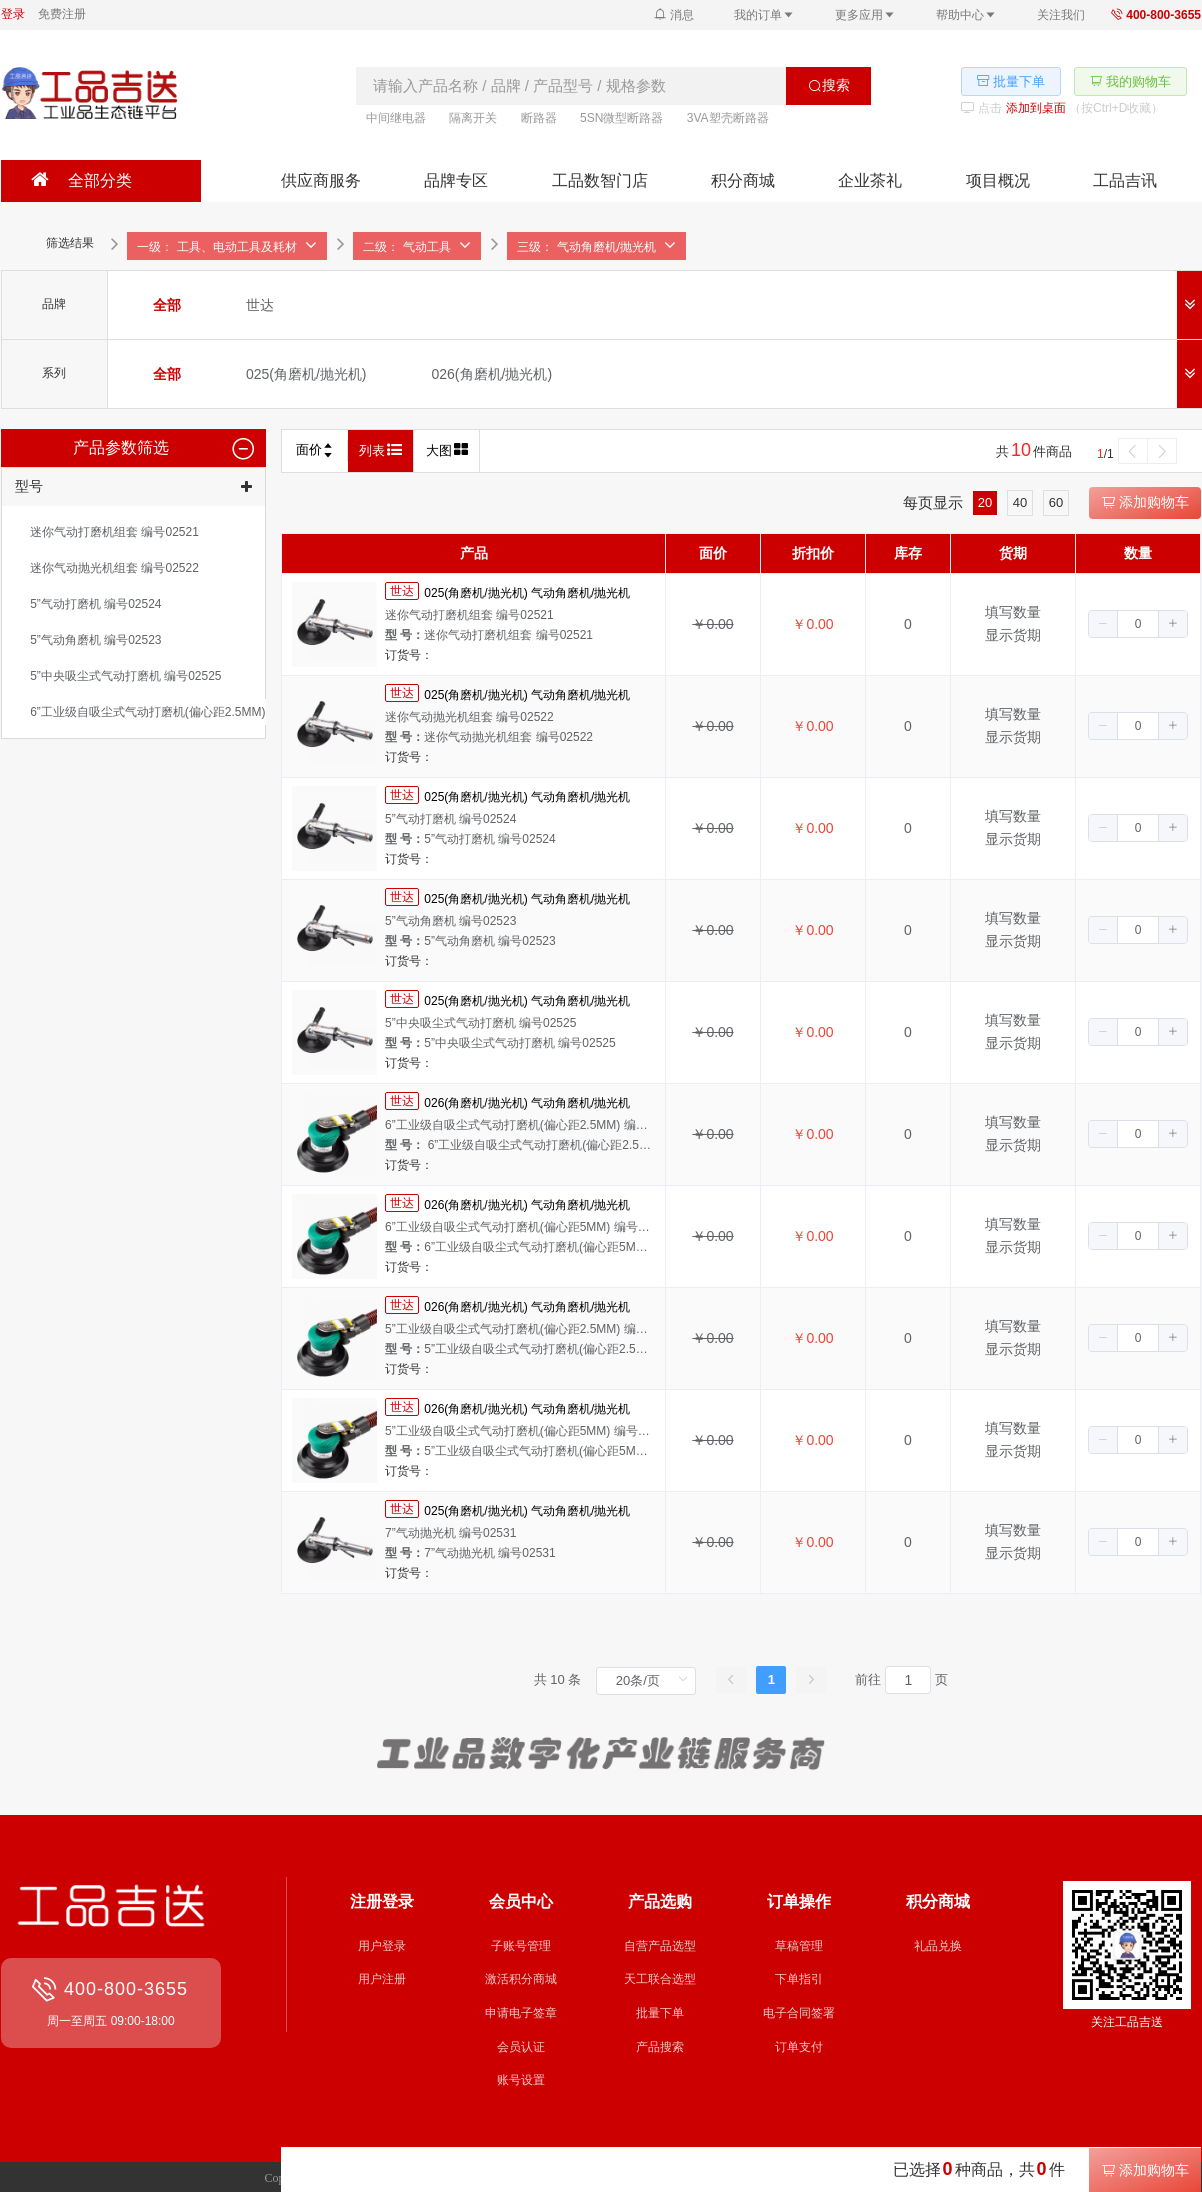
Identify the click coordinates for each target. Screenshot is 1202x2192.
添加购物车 (1145, 502)
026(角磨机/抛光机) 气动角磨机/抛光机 (527, 1102)
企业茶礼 (870, 180)
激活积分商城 (521, 1979)
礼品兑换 (938, 1946)
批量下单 (660, 2013)
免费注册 (62, 14)
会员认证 (521, 2047)
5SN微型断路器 (621, 118)
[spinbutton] (1138, 624)
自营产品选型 (660, 1946)
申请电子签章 (521, 2013)
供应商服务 (321, 180)
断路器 (539, 118)
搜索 (829, 85)
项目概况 (998, 180)
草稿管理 (799, 1946)
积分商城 (743, 180)
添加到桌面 (1036, 108)
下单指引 (799, 1979)
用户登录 (382, 1946)
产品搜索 (660, 2047)
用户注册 (382, 1979)
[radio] (167, 305)
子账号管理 (521, 1946)
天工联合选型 (660, 1979)
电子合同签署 (799, 2013)
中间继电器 (396, 118)
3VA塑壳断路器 (728, 118)
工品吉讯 (1125, 180)
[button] (1103, 624)
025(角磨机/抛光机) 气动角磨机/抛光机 (527, 592)
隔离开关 (473, 118)
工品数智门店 (600, 180)
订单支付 (799, 2047)
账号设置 (521, 2080)
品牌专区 (456, 180)
